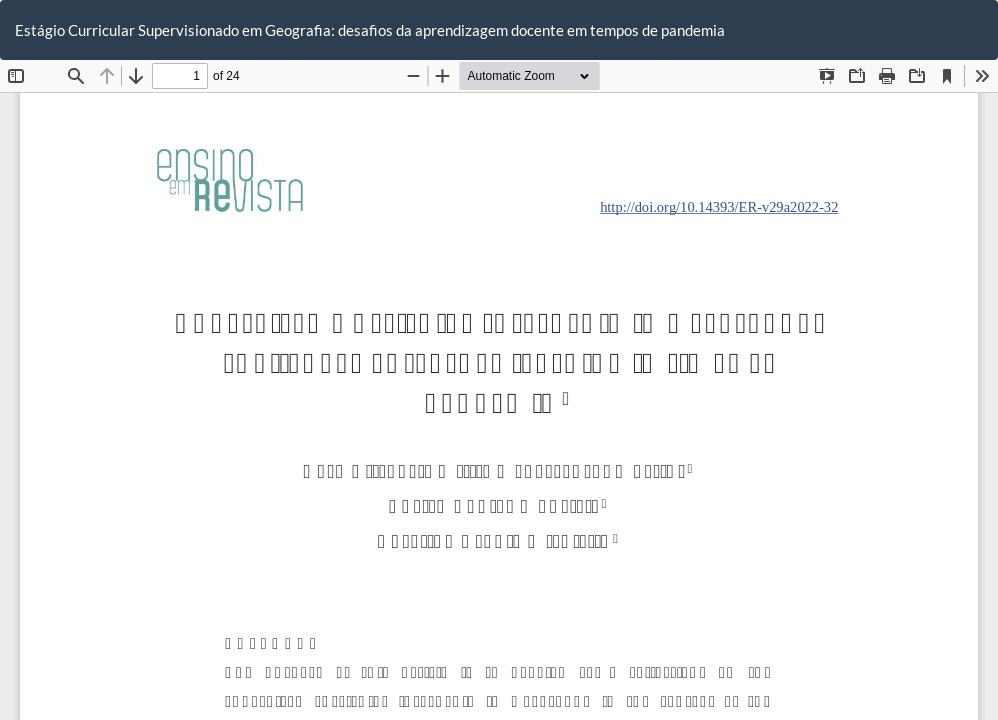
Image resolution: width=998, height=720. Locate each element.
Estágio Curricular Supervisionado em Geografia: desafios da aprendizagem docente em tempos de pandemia (370, 30)
